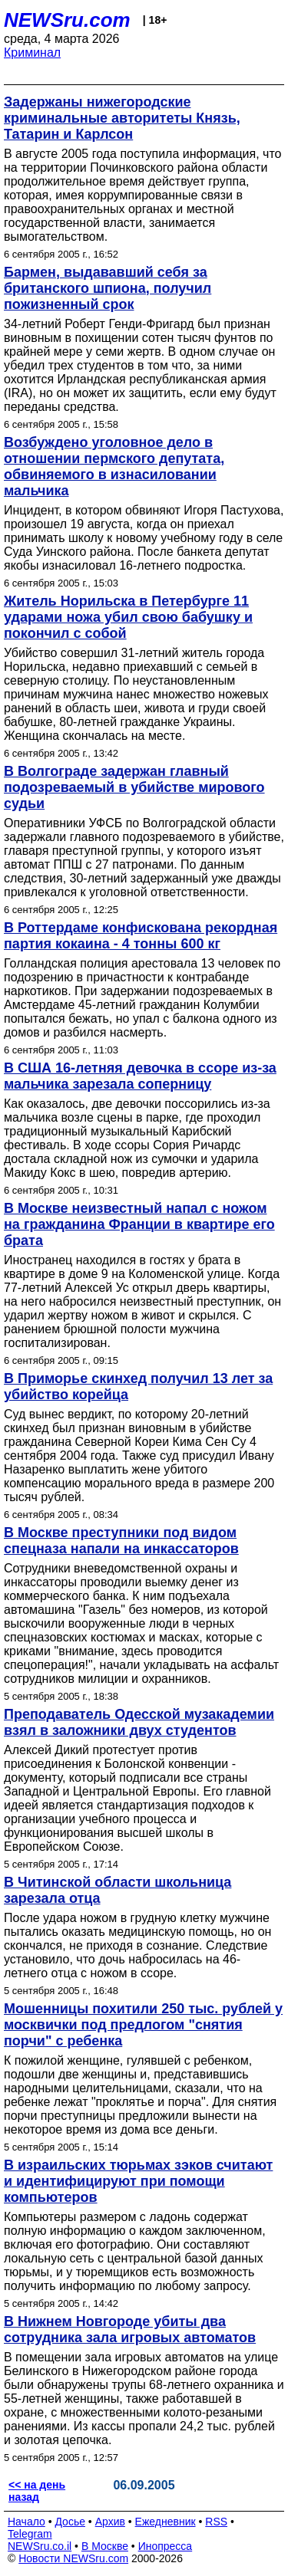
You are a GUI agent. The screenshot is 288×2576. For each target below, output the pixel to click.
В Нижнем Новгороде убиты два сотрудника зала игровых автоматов (130, 2329)
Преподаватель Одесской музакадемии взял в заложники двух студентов (139, 1722)
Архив (110, 2521)
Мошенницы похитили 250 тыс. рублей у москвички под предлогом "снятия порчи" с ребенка (143, 2025)
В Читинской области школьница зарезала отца (117, 1890)
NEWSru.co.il (39, 2546)
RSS (216, 2521)
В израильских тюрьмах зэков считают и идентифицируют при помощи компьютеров (138, 2181)
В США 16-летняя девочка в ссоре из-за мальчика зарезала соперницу (140, 1076)
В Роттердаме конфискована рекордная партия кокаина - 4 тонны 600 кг (140, 935)
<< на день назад (36, 2491)
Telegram (30, 2534)
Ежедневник (165, 2521)
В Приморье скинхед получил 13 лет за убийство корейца (138, 1386)
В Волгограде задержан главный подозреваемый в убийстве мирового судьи (134, 787)
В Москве (104, 2546)
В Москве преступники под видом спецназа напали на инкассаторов (121, 1540)
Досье (70, 2521)
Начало (26, 2521)
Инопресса (165, 2546)
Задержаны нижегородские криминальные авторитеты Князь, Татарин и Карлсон (122, 118)
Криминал (32, 52)
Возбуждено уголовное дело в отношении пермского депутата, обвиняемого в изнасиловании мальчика (114, 466)
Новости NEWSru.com (73, 2558)
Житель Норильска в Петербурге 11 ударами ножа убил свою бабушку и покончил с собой (128, 617)
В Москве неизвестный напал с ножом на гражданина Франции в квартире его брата (139, 1224)
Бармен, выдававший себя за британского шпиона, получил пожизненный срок (107, 288)
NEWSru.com (67, 19)
